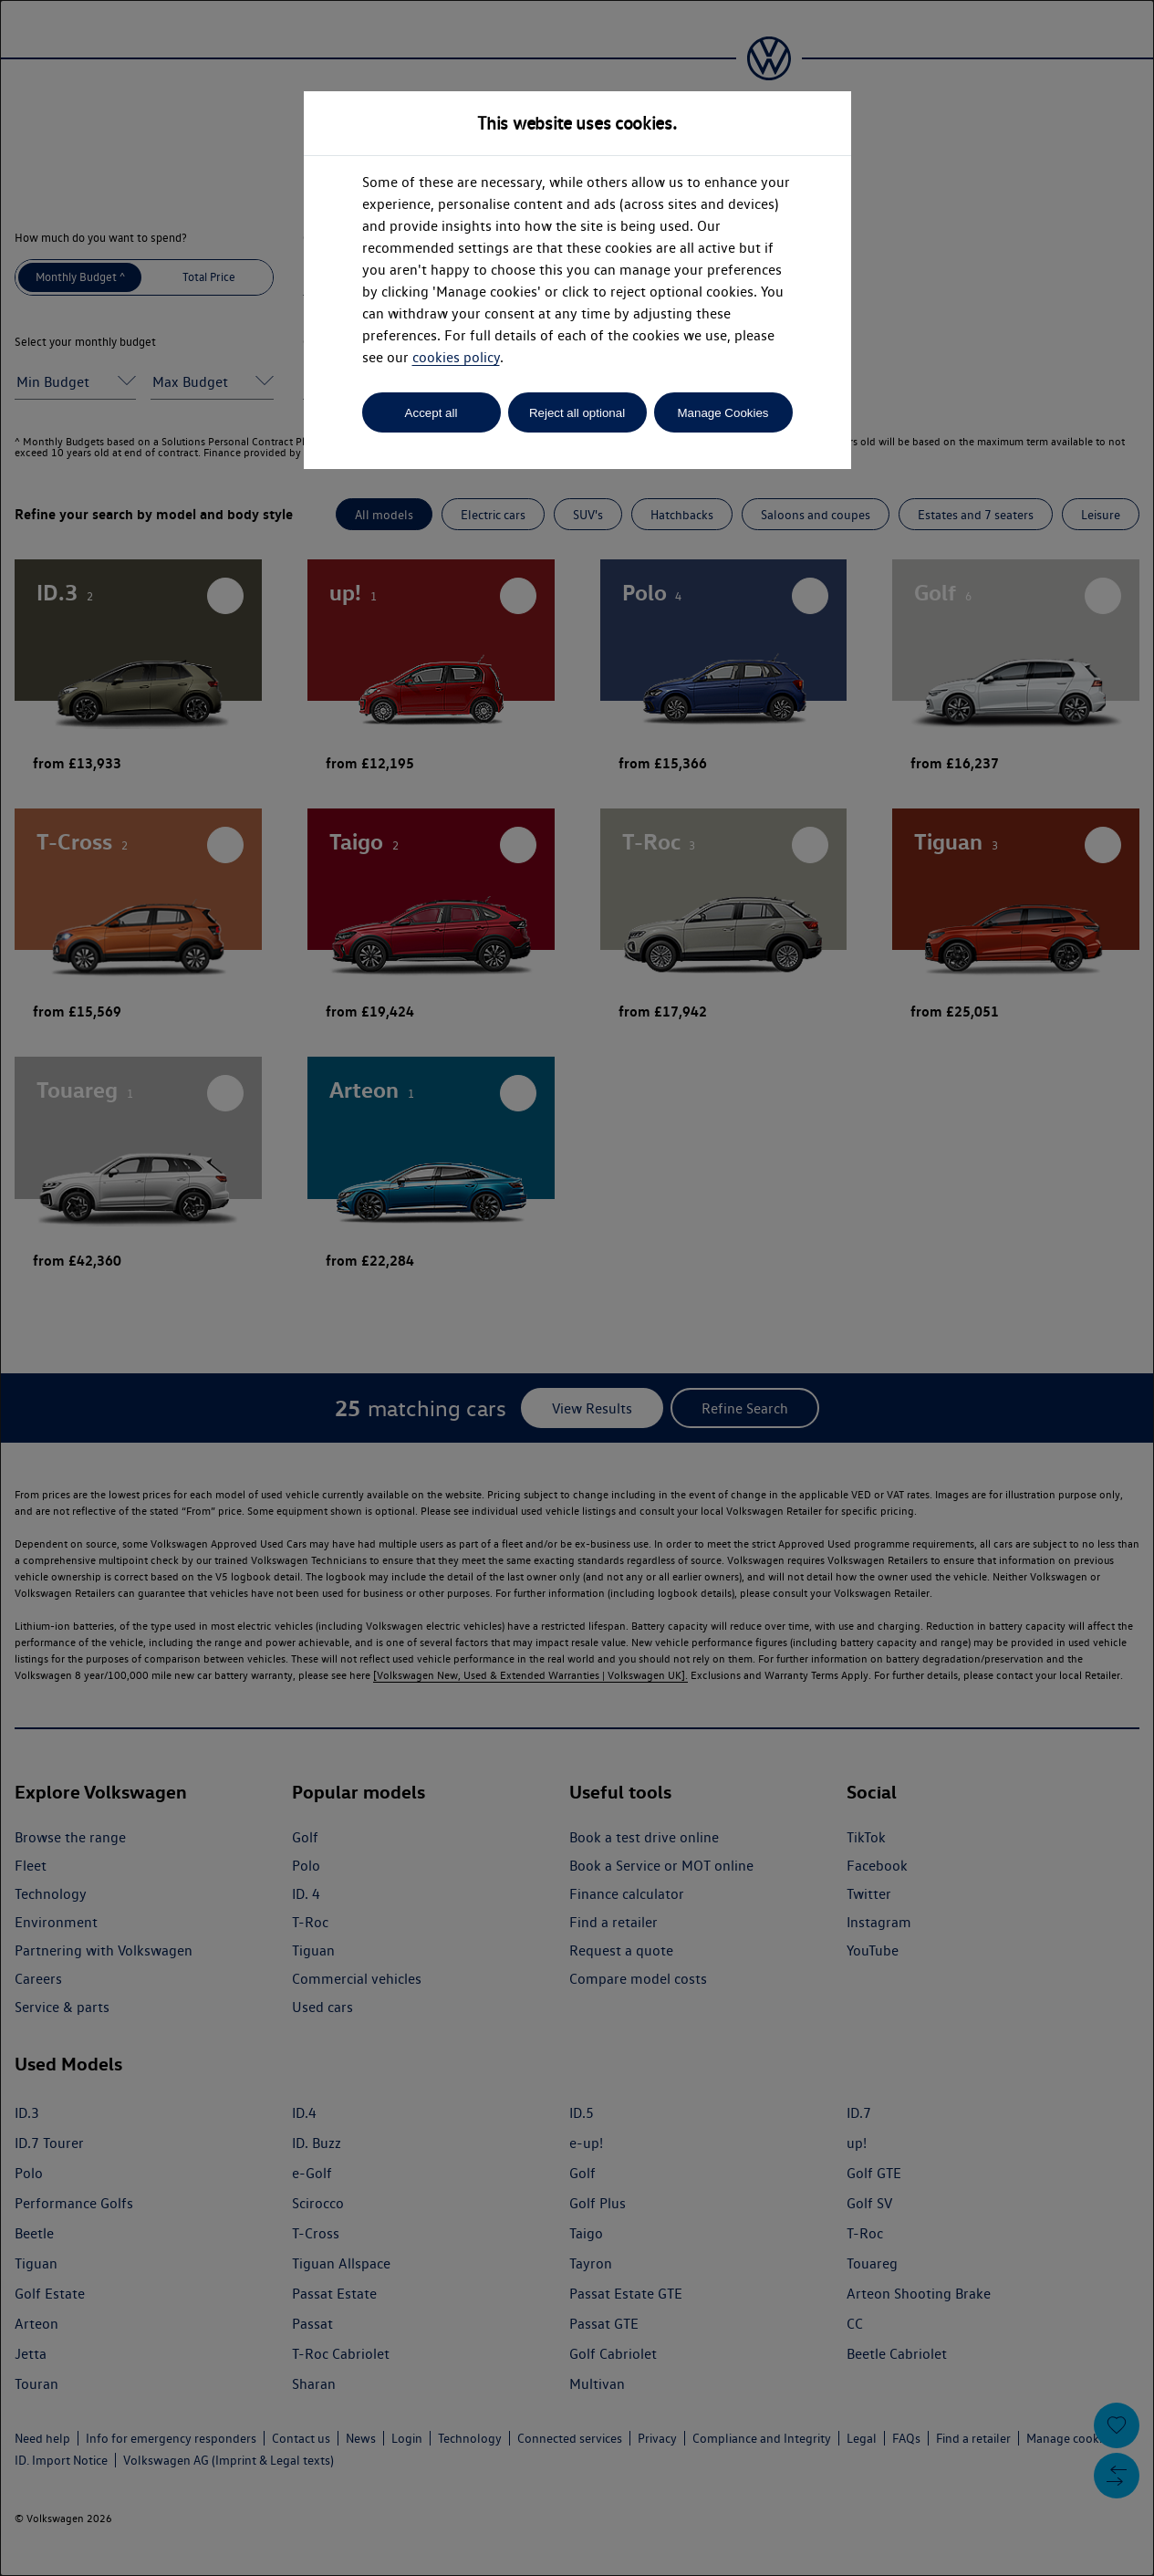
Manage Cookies (722, 413)
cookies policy (456, 357)
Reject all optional (577, 413)
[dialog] (577, 1288)
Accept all (431, 413)
